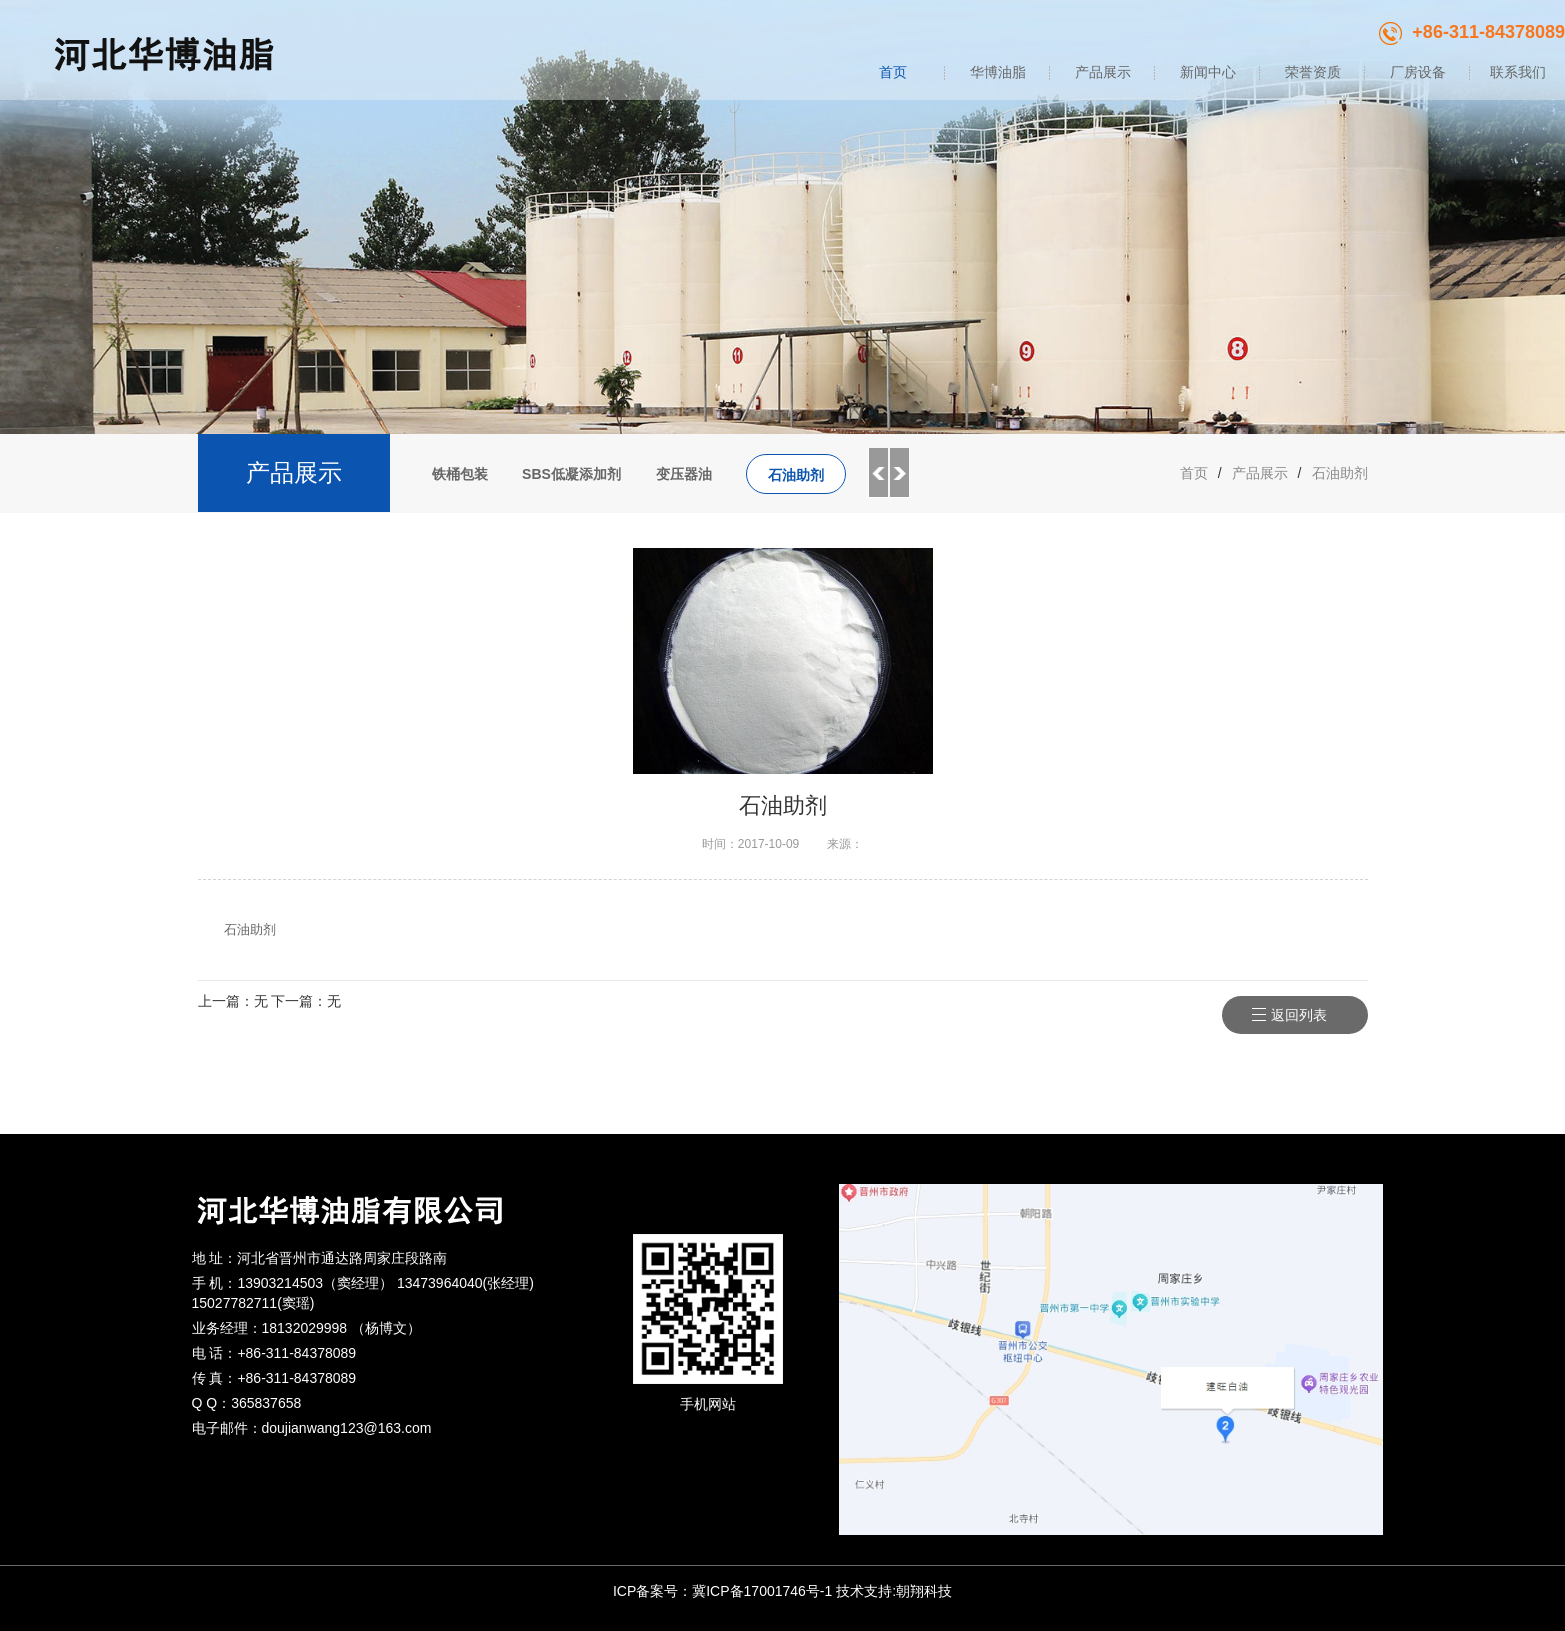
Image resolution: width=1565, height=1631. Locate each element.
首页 (893, 72)
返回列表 (1306, 1015)
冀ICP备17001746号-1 (762, 1591)
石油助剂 (796, 475)
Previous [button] (878, 473)
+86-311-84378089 (1472, 32)
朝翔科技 (924, 1591)
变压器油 (684, 474)
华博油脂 (998, 72)
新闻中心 (1208, 72)
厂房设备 (1418, 72)
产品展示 (1103, 72)
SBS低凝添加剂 (571, 474)
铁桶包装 (460, 474)
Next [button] (900, 473)
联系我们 (1518, 72)
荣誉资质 (1313, 72)
